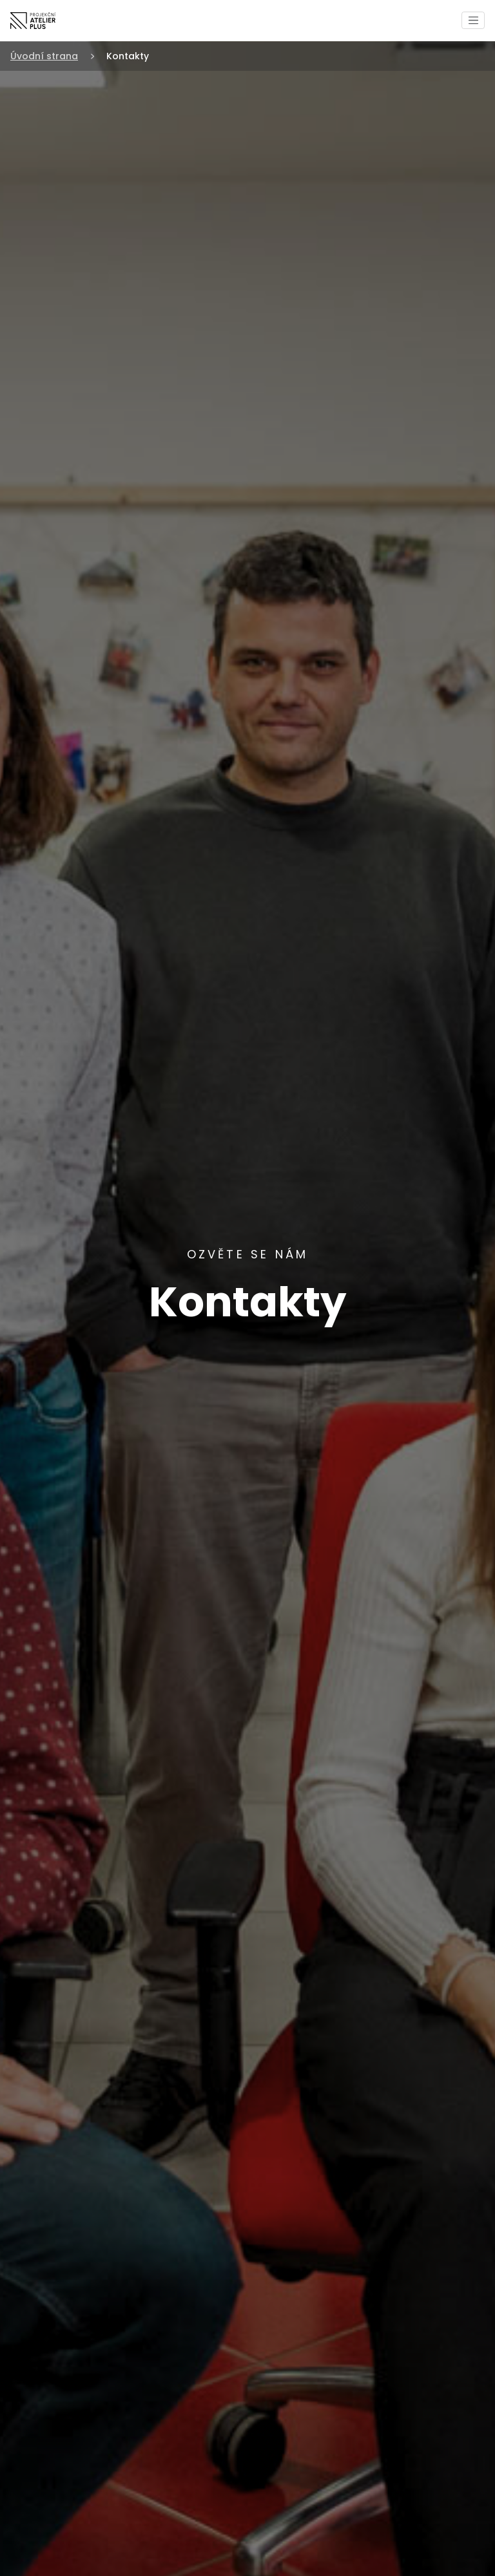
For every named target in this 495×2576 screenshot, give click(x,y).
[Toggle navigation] (473, 20)
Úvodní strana (44, 56)
